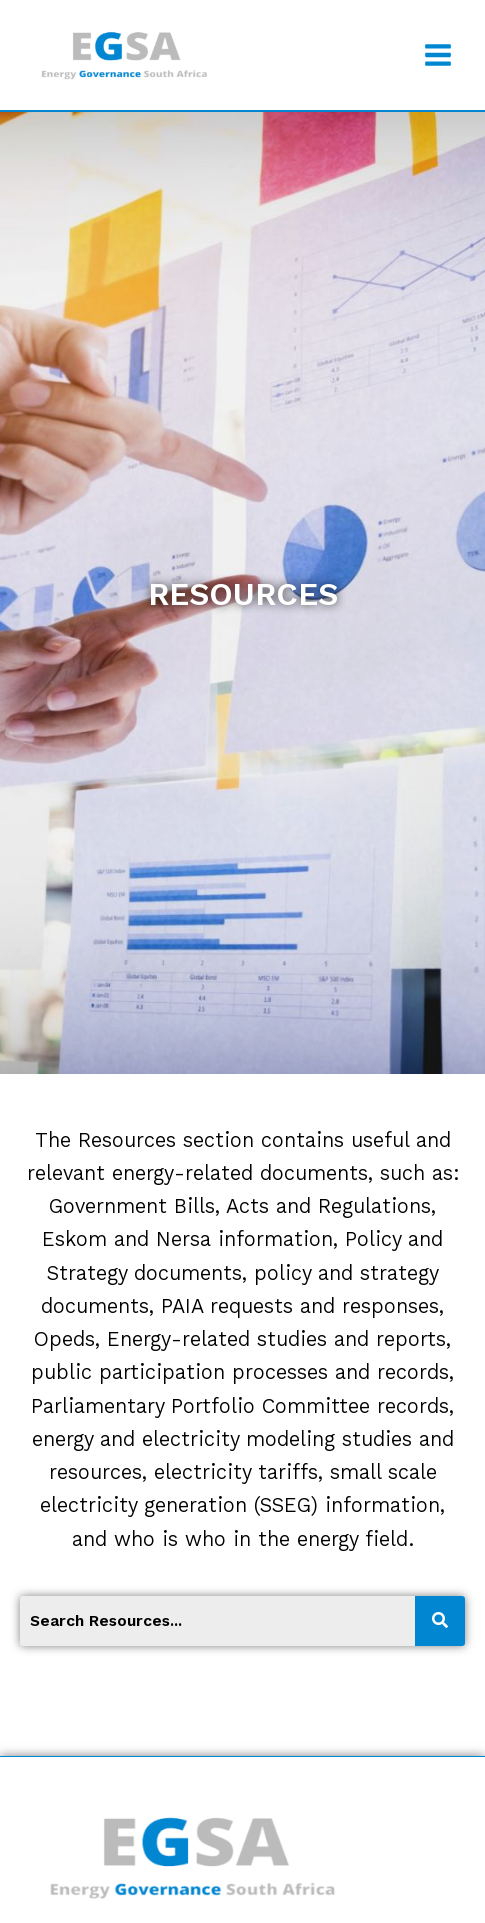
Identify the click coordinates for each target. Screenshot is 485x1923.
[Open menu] (437, 54)
